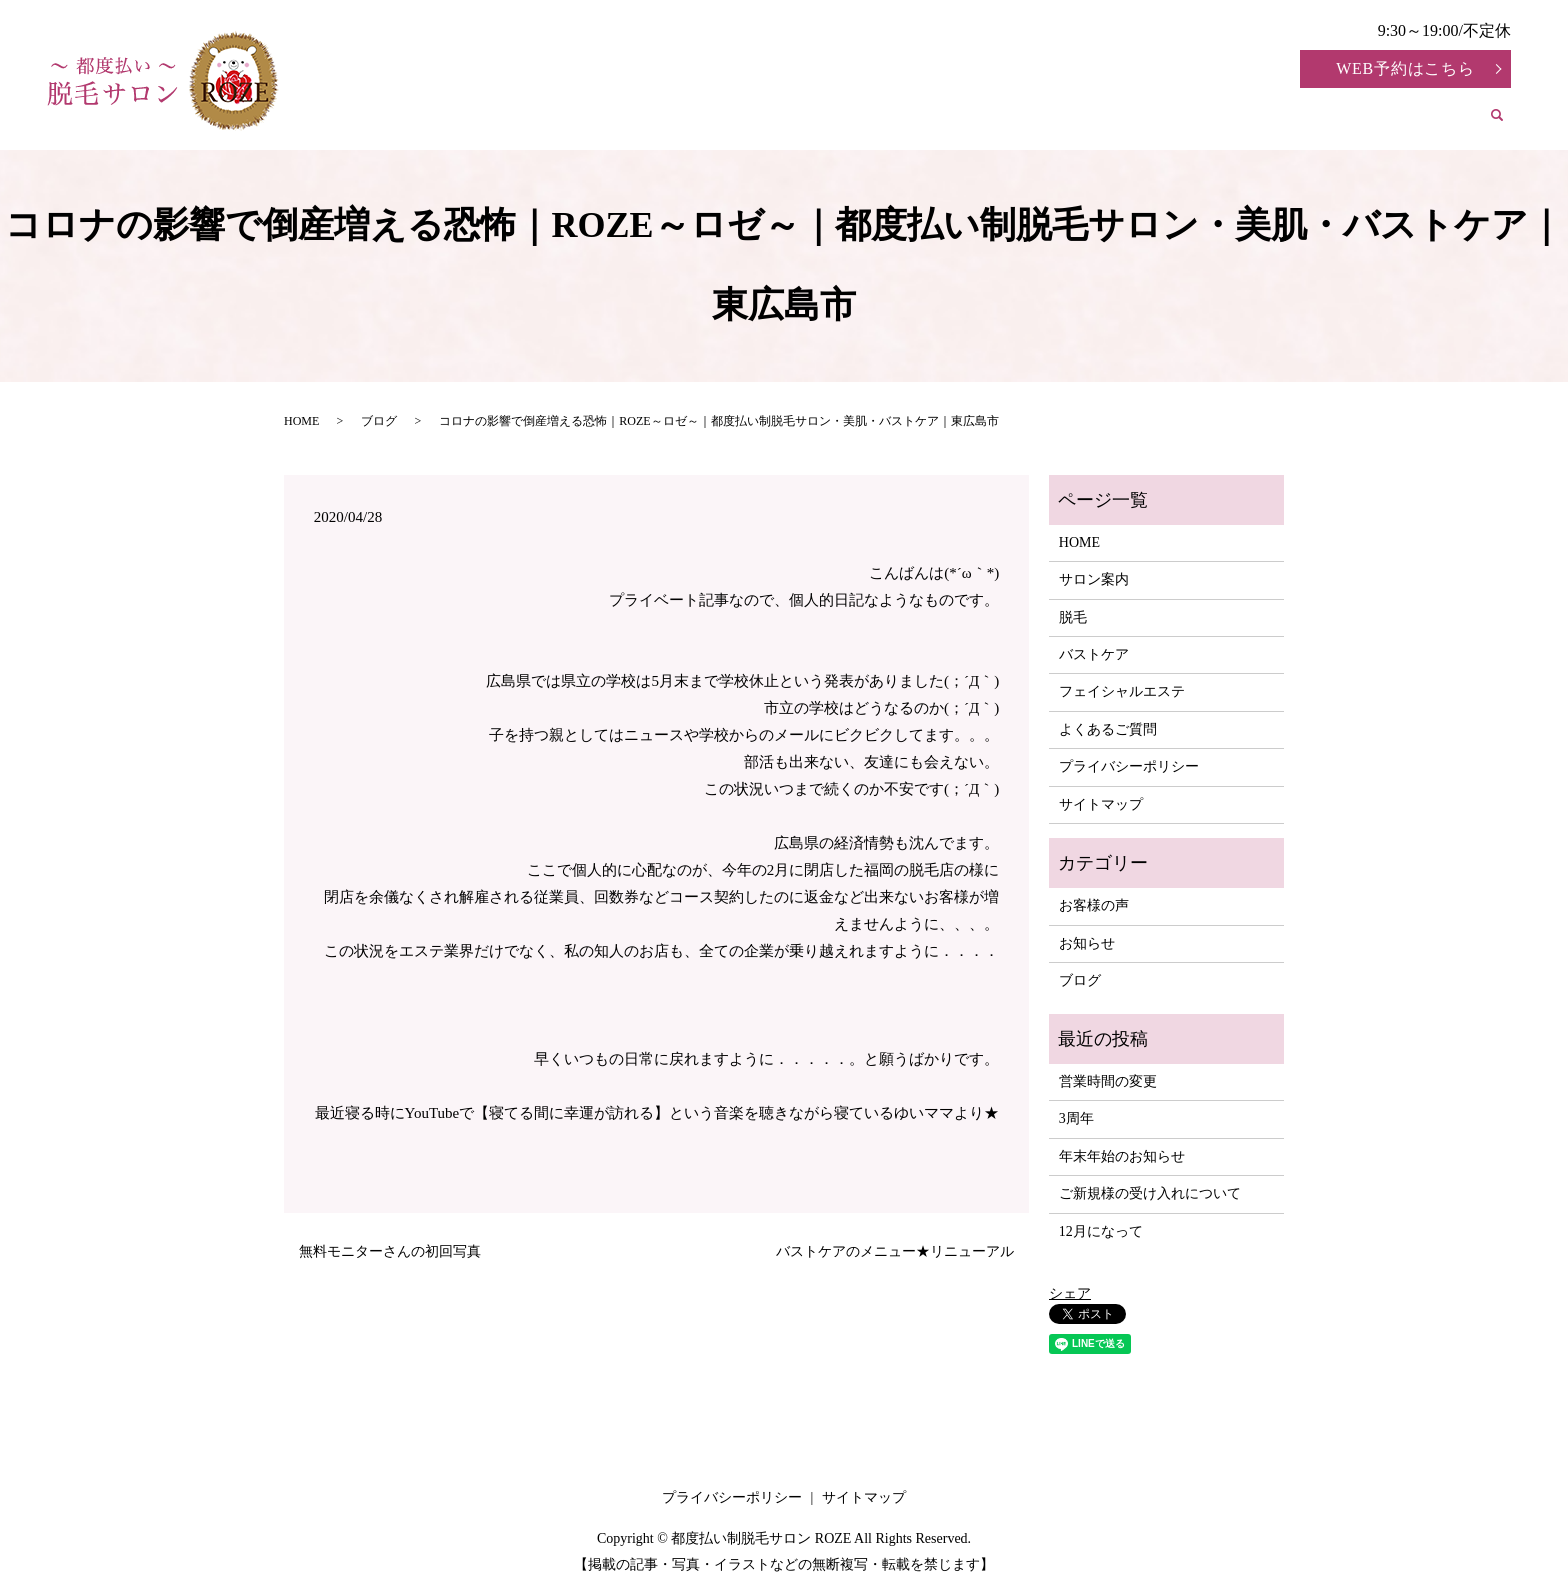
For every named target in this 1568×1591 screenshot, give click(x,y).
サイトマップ (1101, 804)
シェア (1070, 1293)
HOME (581, 120)
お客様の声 (1241, 120)
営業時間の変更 (1108, 1081)
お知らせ (1087, 943)
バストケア (910, 120)
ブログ (379, 421)
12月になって (1101, 1231)
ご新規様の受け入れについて (1150, 1193)
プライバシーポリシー (1129, 766)
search (1509, 123)
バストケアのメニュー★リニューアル (895, 1251)
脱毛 (804, 120)
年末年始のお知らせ (1122, 1156)
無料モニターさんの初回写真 (390, 1251)
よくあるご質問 (1390, 120)
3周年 (1076, 1118)
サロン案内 (697, 120)
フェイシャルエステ (1075, 120)
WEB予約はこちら (1405, 68)
